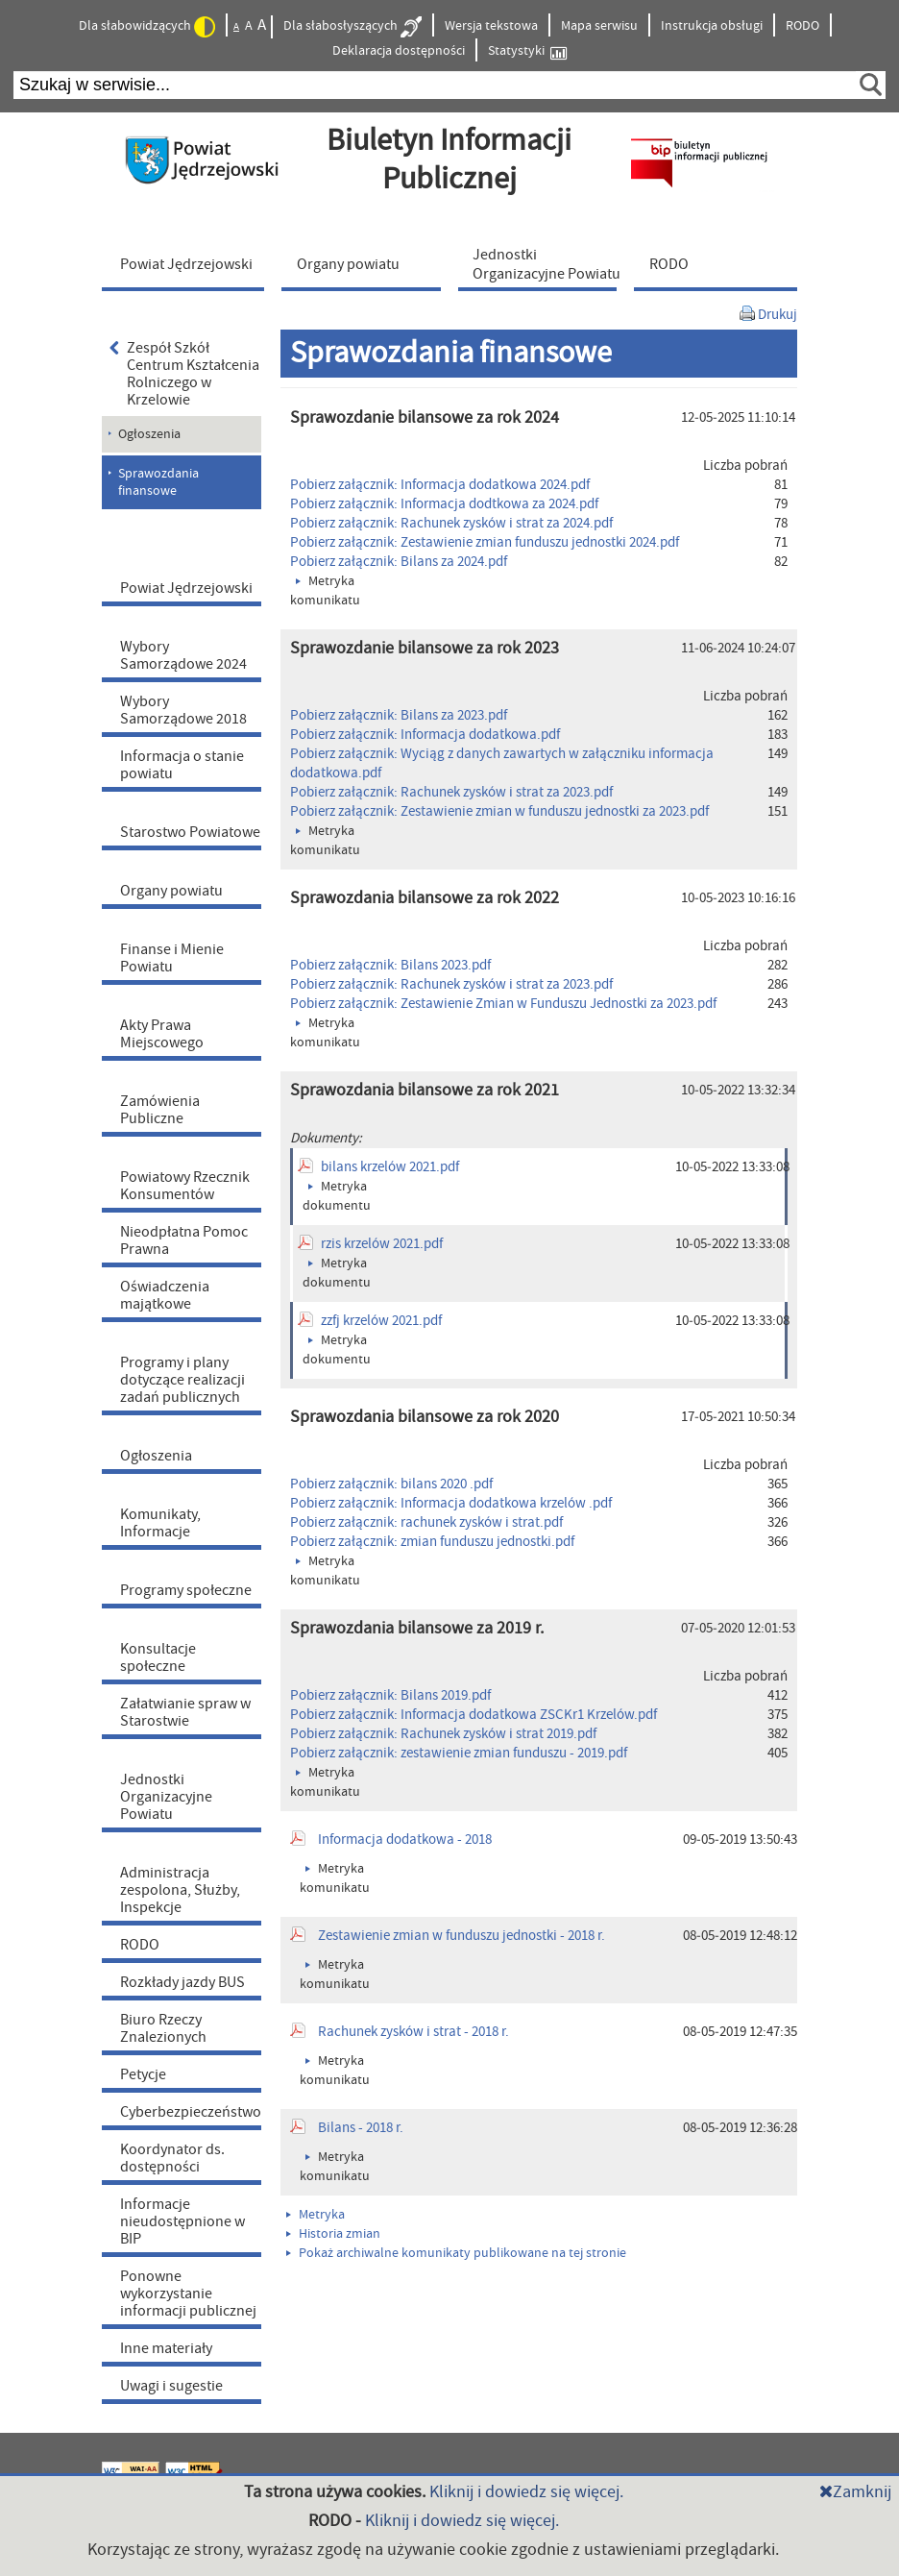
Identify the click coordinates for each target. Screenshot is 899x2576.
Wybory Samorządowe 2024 (183, 655)
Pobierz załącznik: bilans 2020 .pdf (391, 1484)
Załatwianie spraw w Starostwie (185, 1712)
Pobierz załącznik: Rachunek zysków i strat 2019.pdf (443, 1734)
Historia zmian (333, 2234)
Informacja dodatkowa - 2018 (405, 1839)
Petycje (143, 2074)
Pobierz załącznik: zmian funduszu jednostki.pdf (432, 1542)
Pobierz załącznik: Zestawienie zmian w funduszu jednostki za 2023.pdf (499, 811)
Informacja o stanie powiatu (182, 765)
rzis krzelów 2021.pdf (382, 1244)
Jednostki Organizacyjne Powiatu (166, 1797)
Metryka (315, 2214)
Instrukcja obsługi (712, 26)
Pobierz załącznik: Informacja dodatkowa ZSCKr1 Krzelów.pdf (473, 1714)
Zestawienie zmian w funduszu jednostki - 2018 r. (461, 1935)
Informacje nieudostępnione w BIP (182, 2221)
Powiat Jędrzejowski (186, 588)
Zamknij (855, 2492)
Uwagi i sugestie (171, 2385)
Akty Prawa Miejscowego (162, 1034)
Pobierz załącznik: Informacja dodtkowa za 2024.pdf (444, 504)
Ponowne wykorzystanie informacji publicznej (188, 2293)
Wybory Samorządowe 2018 (183, 710)
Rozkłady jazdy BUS (182, 1982)
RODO (802, 26)
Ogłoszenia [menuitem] (149, 434)
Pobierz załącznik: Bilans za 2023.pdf (398, 715)
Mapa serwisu (599, 26)
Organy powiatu (171, 890)
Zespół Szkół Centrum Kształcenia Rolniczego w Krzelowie (184, 373)
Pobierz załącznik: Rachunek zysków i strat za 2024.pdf (451, 523)
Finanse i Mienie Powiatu (172, 958)
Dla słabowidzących (147, 26)
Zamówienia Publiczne (160, 1110)
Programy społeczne (186, 1590)
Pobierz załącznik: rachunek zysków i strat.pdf (426, 1522)
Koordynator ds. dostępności (172, 2158)
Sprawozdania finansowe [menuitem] (158, 482)
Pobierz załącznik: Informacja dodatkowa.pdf (425, 734)
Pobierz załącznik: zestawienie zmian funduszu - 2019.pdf (458, 1753)
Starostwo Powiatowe (190, 832)
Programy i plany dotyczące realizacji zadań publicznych (182, 1380)
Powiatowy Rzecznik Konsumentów (185, 1185)
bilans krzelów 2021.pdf (390, 1167)
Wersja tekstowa (491, 26)
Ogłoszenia (156, 1455)
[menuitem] (187, 263)
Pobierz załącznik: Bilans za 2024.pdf (398, 561)
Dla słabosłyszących (352, 26)
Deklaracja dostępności (398, 51)
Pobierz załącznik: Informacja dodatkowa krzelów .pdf (451, 1503)
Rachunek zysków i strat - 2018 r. (413, 2032)
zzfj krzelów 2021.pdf (381, 1321)
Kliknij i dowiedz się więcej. (526, 2492)
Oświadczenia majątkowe (164, 1295)
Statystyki (527, 51)
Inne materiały (166, 2348)
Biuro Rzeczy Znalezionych (163, 2028)
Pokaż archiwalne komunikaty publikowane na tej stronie (456, 2253)
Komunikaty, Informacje (160, 1523)
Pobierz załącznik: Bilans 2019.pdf (390, 1695)
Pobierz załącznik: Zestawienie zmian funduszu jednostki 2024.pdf (484, 542)
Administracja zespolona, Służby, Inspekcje (180, 1890)
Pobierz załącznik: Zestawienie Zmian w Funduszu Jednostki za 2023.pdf (503, 1003)
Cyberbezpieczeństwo (190, 2112)
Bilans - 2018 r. (360, 2128)
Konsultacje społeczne (158, 1657)
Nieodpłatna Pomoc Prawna (184, 1240)
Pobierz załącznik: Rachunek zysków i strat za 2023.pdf (451, 792)
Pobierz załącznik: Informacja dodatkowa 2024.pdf (440, 485)
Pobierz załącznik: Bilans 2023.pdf (390, 965)
